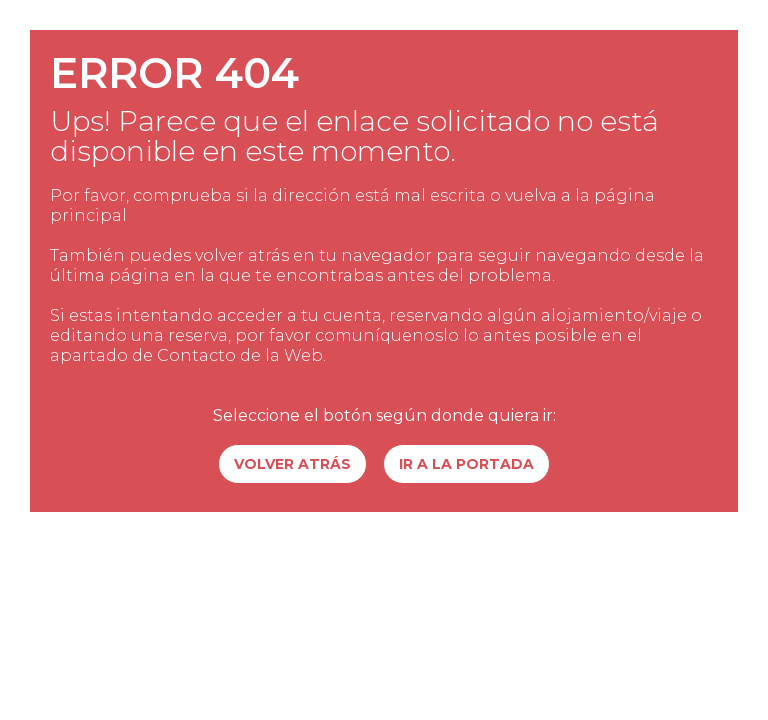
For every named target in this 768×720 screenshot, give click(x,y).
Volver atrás (292, 464)
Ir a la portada (466, 464)
